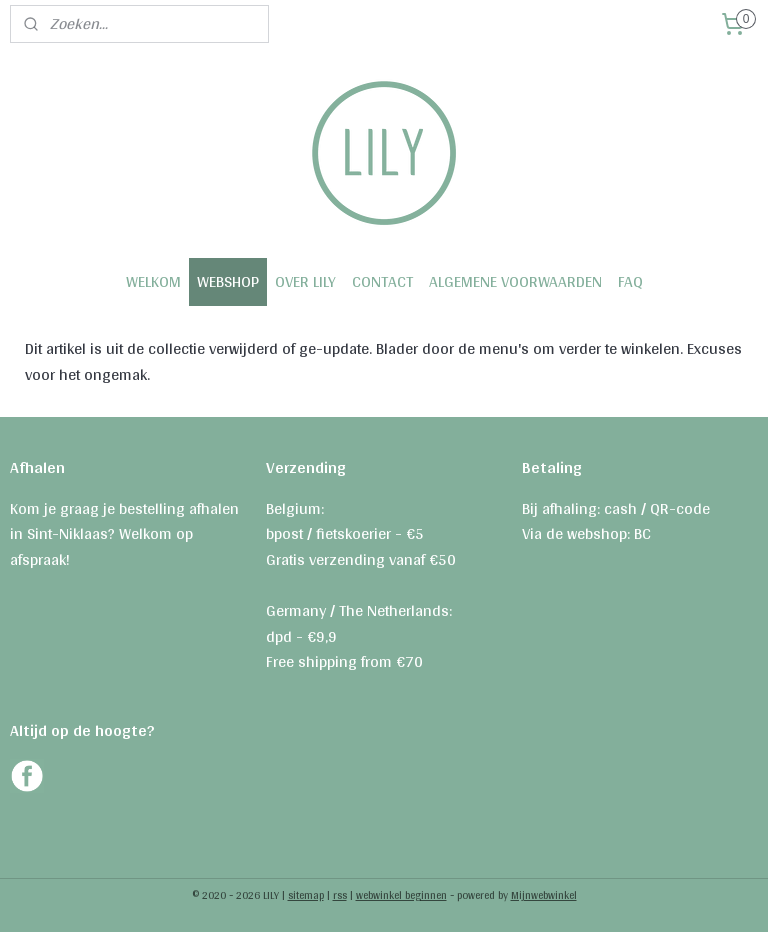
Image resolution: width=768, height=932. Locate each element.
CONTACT (382, 281)
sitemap (306, 895)
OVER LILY (305, 281)
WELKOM (153, 281)
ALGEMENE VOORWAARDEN (515, 281)
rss (340, 895)
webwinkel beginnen (401, 895)
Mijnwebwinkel (544, 895)
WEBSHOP (228, 281)
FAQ (630, 281)
